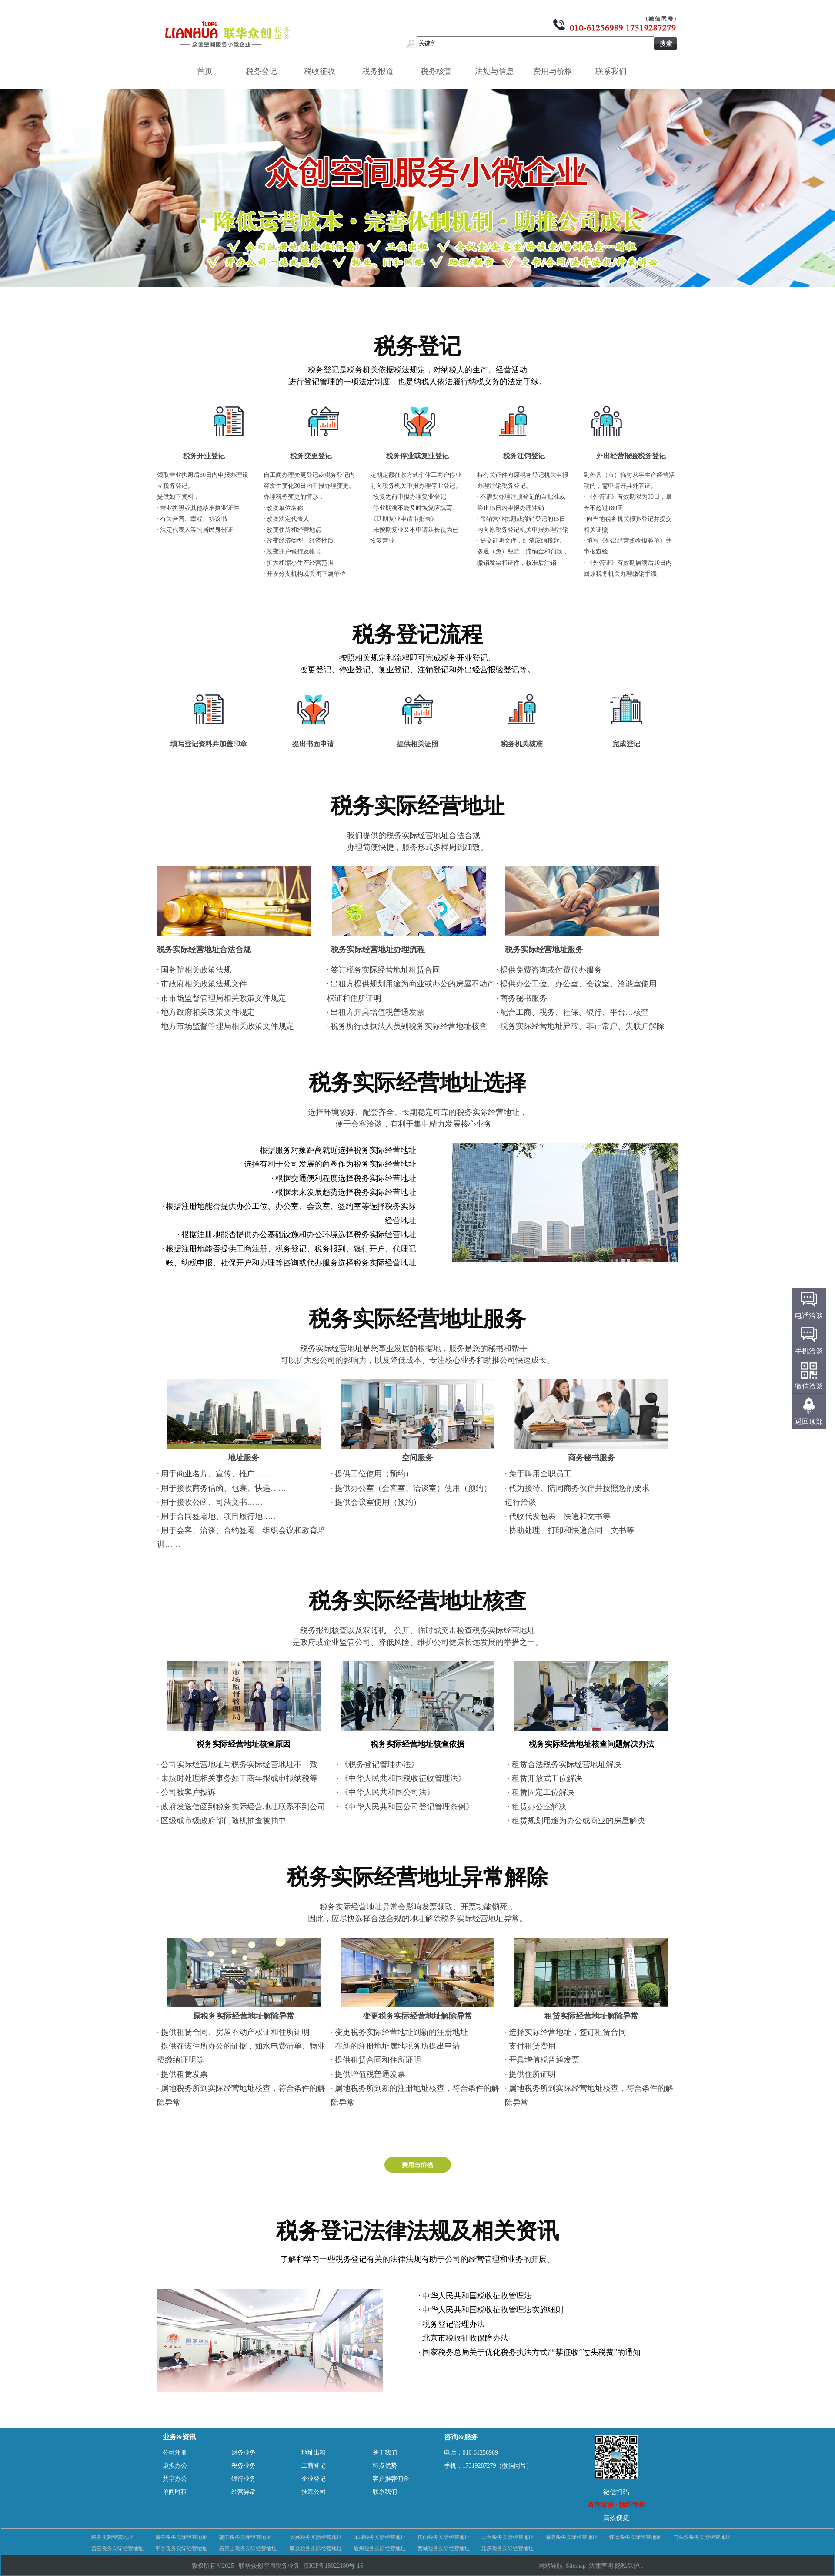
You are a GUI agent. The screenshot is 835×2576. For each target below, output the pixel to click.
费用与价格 (555, 71)
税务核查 (439, 71)
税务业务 (243, 2465)
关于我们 (385, 2452)
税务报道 (381, 71)
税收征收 (322, 71)
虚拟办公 (175, 2465)
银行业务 (243, 2478)
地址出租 (313, 2452)
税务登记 (264, 71)
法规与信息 (497, 71)
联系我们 (614, 71)
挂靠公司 (313, 2492)
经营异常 (243, 2492)
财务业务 (243, 2452)
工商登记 (313, 2465)
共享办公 (175, 2478)
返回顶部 (809, 1421)
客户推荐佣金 (391, 2478)
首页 (205, 71)
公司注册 (175, 2452)
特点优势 (385, 2465)
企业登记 (313, 2478)
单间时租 (175, 2492)
